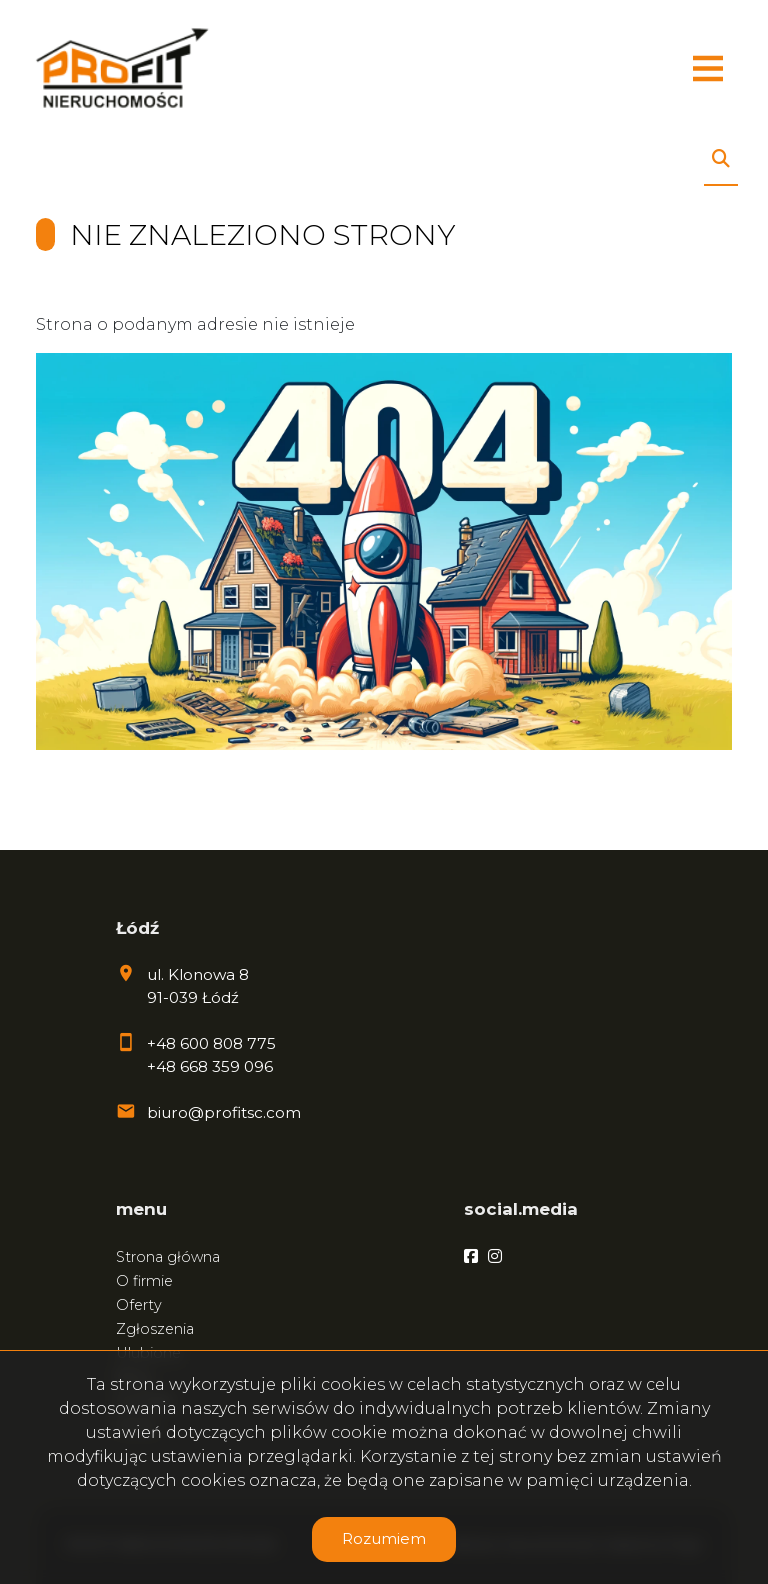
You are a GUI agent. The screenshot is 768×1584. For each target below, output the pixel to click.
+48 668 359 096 (210, 1066)
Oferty (139, 1305)
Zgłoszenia (155, 1329)
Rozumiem (384, 1538)
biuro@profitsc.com (224, 1112)
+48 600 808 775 (211, 1043)
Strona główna (168, 1257)
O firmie (144, 1281)
